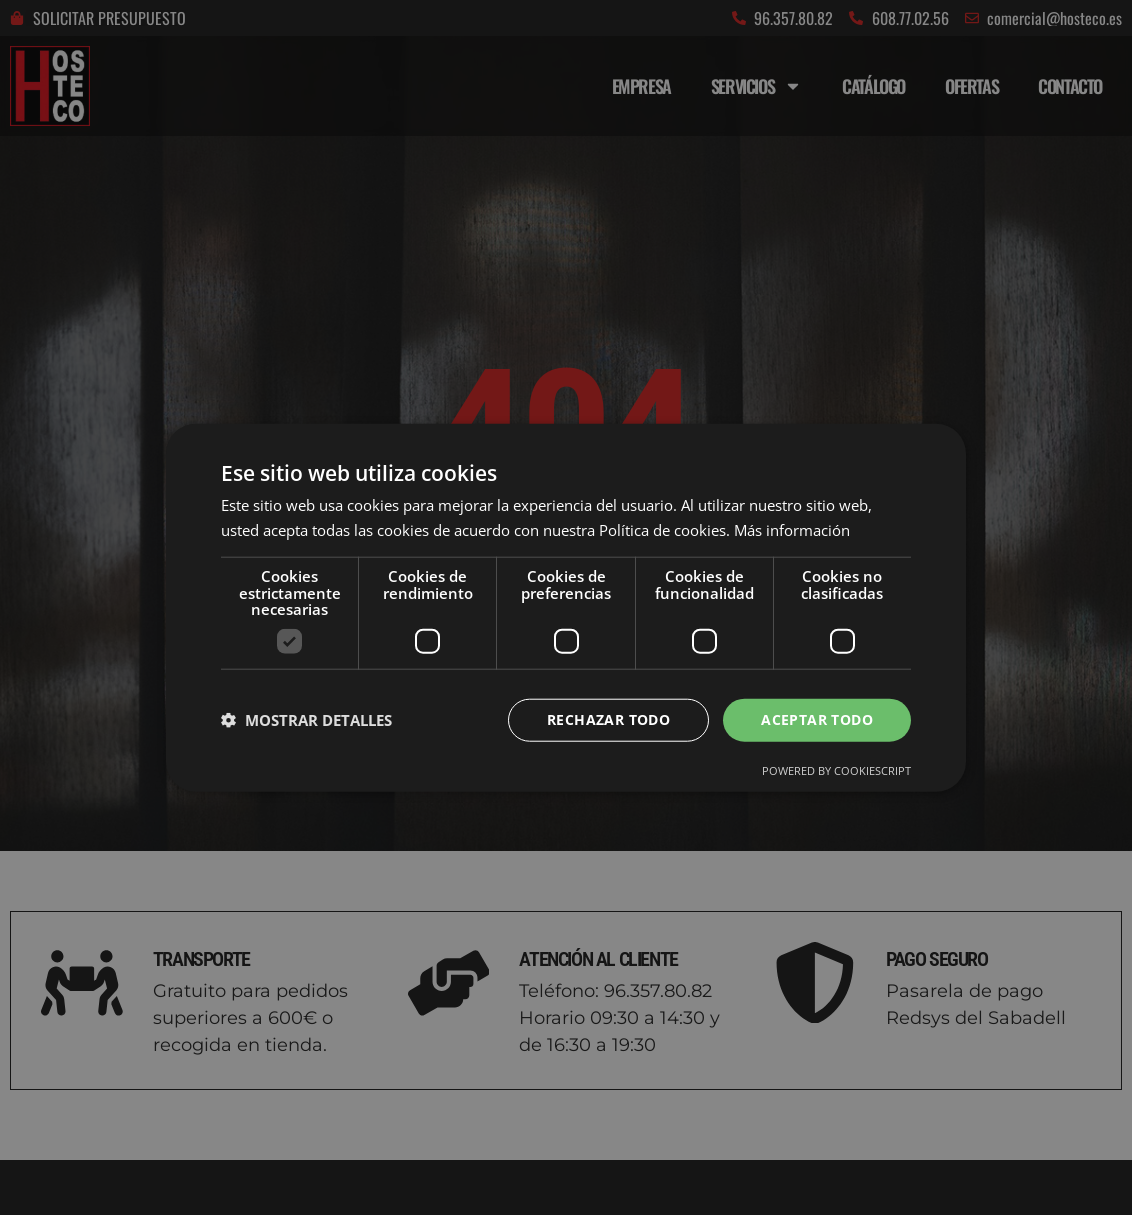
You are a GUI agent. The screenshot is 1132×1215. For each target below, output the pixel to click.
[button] (306, 720)
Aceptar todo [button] (817, 719)
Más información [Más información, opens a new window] (792, 529)
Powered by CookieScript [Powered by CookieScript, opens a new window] (836, 771)
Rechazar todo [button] (608, 719)
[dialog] (566, 607)
